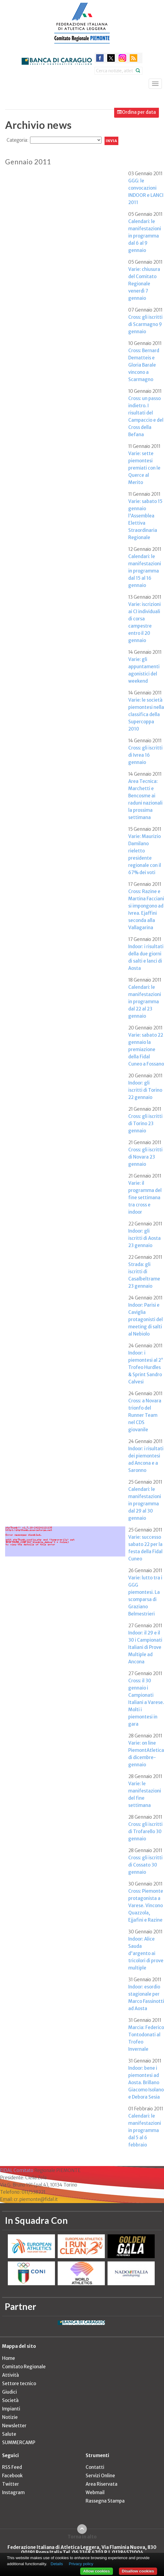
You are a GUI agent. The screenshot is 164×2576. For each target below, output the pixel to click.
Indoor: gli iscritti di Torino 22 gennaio (145, 1090)
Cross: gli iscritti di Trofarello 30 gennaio (145, 1831)
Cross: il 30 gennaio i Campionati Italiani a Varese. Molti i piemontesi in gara (146, 1702)
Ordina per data (139, 112)
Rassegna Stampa (105, 2501)
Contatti (95, 2467)
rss (133, 58)
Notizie (10, 2417)
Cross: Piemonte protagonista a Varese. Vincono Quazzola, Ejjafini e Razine (145, 1905)
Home (8, 2358)
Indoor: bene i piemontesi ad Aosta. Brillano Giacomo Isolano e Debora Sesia (146, 2082)
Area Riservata (101, 2484)
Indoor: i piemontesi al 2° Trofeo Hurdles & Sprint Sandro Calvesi (145, 1367)
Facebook (12, 2475)
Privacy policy (81, 2564)
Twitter (10, 2484)
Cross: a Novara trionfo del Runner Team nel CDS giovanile (144, 1415)
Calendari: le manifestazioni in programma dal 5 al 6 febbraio (144, 2130)
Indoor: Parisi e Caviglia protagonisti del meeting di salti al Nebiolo (145, 1319)
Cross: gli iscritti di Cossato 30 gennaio (145, 1865)
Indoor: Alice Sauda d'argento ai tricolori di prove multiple (145, 1953)
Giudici (9, 2392)
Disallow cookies (138, 2571)
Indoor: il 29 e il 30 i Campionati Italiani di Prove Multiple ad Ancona (145, 1647)
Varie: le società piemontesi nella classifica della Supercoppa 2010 (146, 714)
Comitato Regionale (24, 2367)
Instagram (13, 2492)
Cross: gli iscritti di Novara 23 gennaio (145, 1157)
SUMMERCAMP (18, 2442)
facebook (100, 58)
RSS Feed (12, 2467)
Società (10, 2400)
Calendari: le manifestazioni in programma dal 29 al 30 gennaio (144, 1503)
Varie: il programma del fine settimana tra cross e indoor (145, 1197)
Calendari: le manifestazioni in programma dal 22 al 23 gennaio (144, 1001)
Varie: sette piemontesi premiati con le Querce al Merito (144, 468)
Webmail (95, 2492)
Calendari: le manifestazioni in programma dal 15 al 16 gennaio (144, 571)
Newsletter (14, 2426)
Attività (10, 2375)
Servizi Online (100, 2475)
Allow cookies (96, 2571)
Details (57, 2564)
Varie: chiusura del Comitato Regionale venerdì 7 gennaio (144, 283)
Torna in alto (82, 2536)
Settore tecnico (19, 2383)
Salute (9, 2434)
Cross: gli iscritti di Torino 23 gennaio (145, 1123)
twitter (111, 58)
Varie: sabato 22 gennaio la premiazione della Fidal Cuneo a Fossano (146, 1049)
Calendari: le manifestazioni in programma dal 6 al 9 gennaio (144, 236)
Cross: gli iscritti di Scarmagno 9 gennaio (145, 324)
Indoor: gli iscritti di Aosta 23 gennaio (144, 1238)
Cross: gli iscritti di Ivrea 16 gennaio (145, 755)
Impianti (11, 2409)
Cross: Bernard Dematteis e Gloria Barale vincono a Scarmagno (143, 365)
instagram (122, 58)
